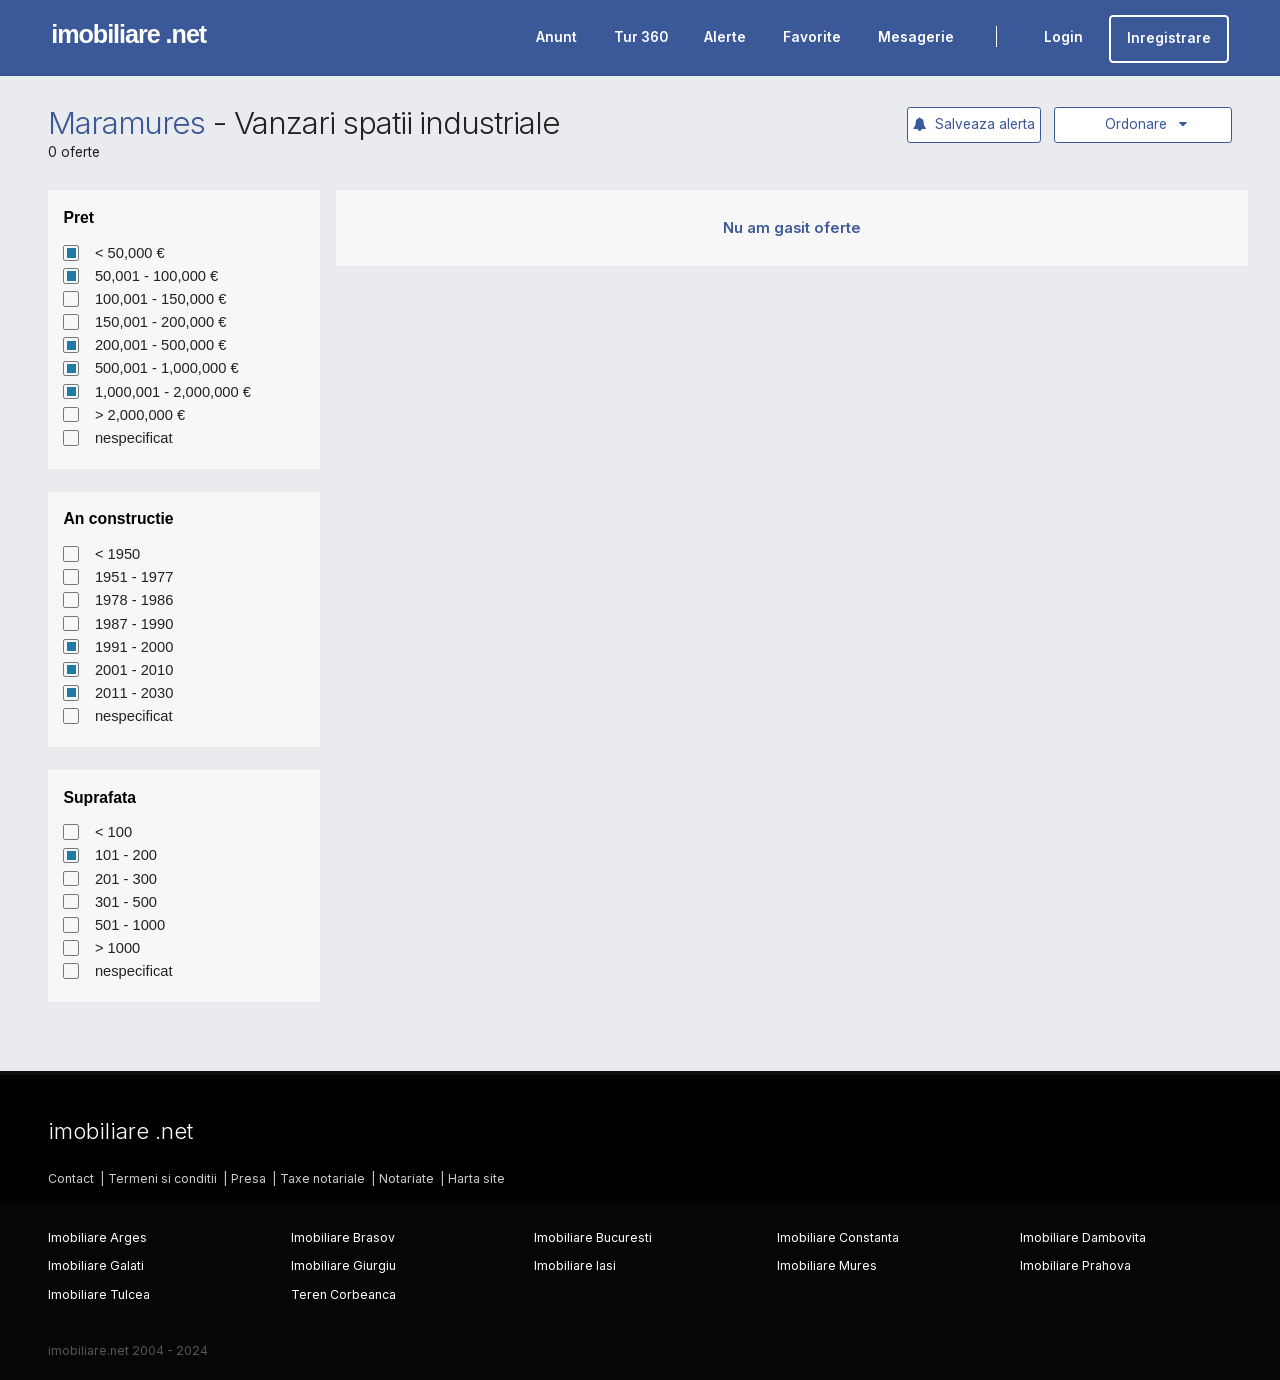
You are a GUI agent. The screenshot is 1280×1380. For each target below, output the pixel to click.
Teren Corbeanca (343, 1294)
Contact (71, 1178)
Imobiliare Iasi (575, 1265)
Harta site (476, 1178)
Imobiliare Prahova (1075, 1265)
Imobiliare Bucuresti (593, 1237)
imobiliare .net (128, 34)
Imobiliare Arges (97, 1237)
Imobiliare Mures (827, 1265)
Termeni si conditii (162, 1178)
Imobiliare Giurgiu (343, 1265)
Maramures (127, 123)
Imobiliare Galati (96, 1265)
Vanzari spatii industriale (397, 123)
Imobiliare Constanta (838, 1237)
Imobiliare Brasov (343, 1237)
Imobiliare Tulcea (99, 1294)
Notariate (406, 1178)
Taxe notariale (322, 1178)
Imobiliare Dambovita (1083, 1237)
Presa (248, 1178)
